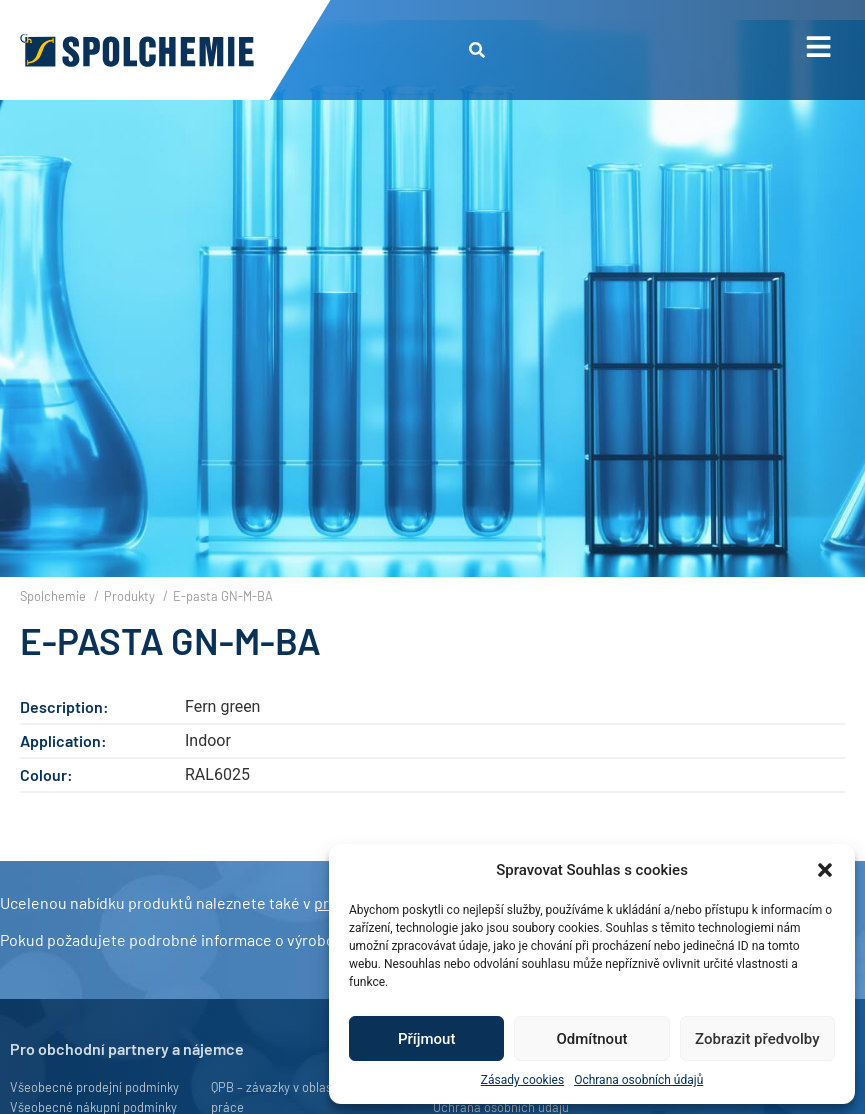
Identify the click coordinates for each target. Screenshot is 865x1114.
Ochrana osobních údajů (638, 1080)
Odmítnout (592, 1039)
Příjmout (426, 1039)
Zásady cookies (522, 1080)
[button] (825, 870)
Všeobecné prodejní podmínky (94, 1087)
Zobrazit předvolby (757, 1039)
